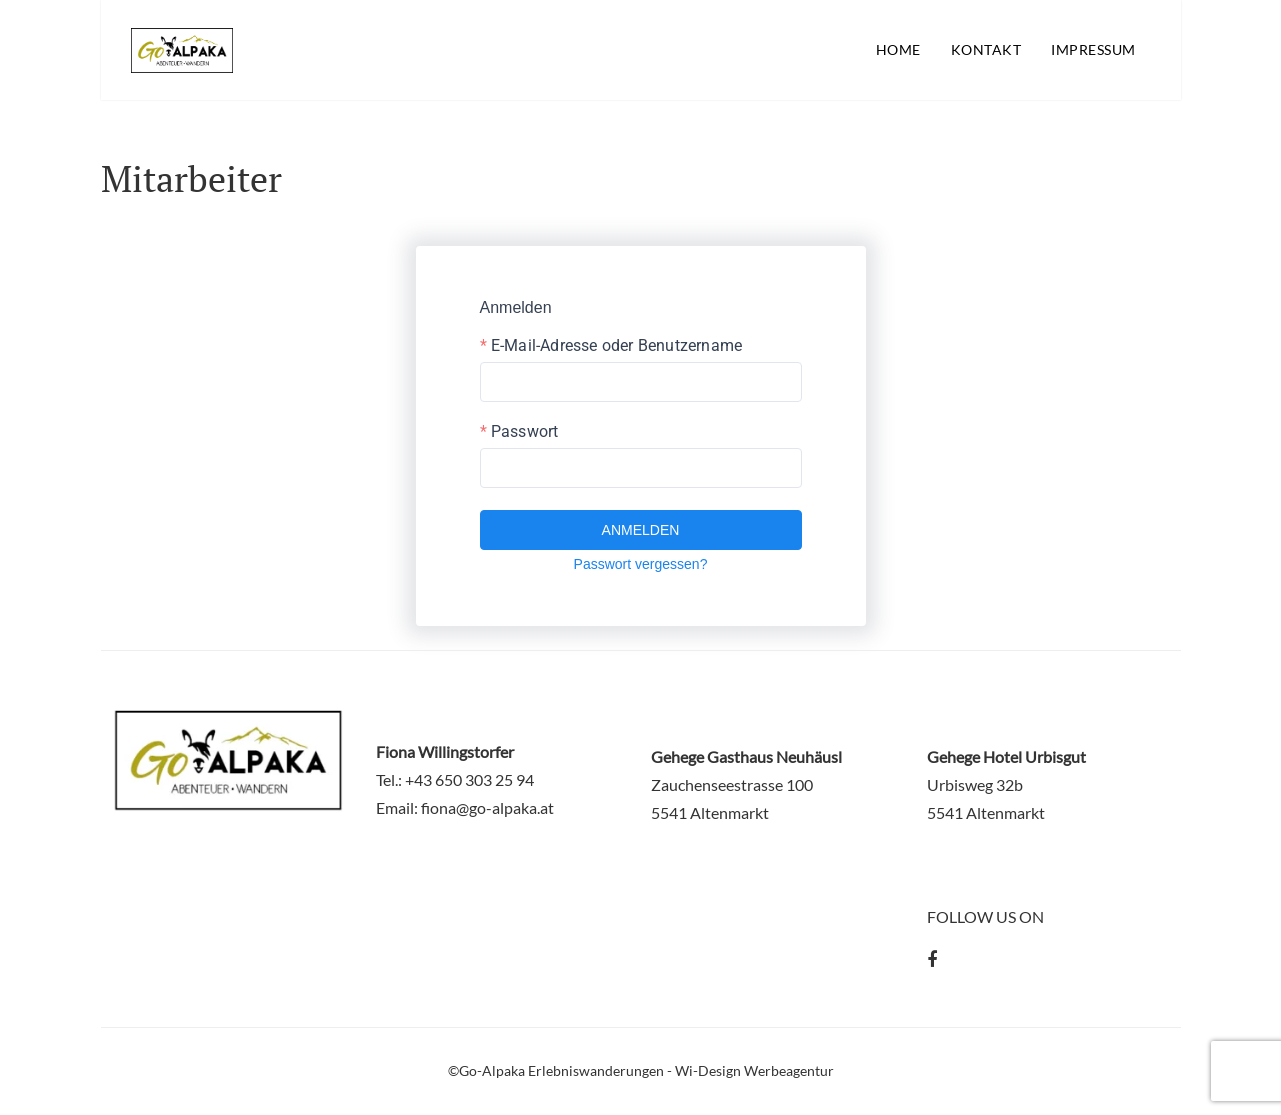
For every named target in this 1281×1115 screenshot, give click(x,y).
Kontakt (986, 49)
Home (898, 49)
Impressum (1093, 49)
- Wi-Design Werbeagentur (750, 1070)
